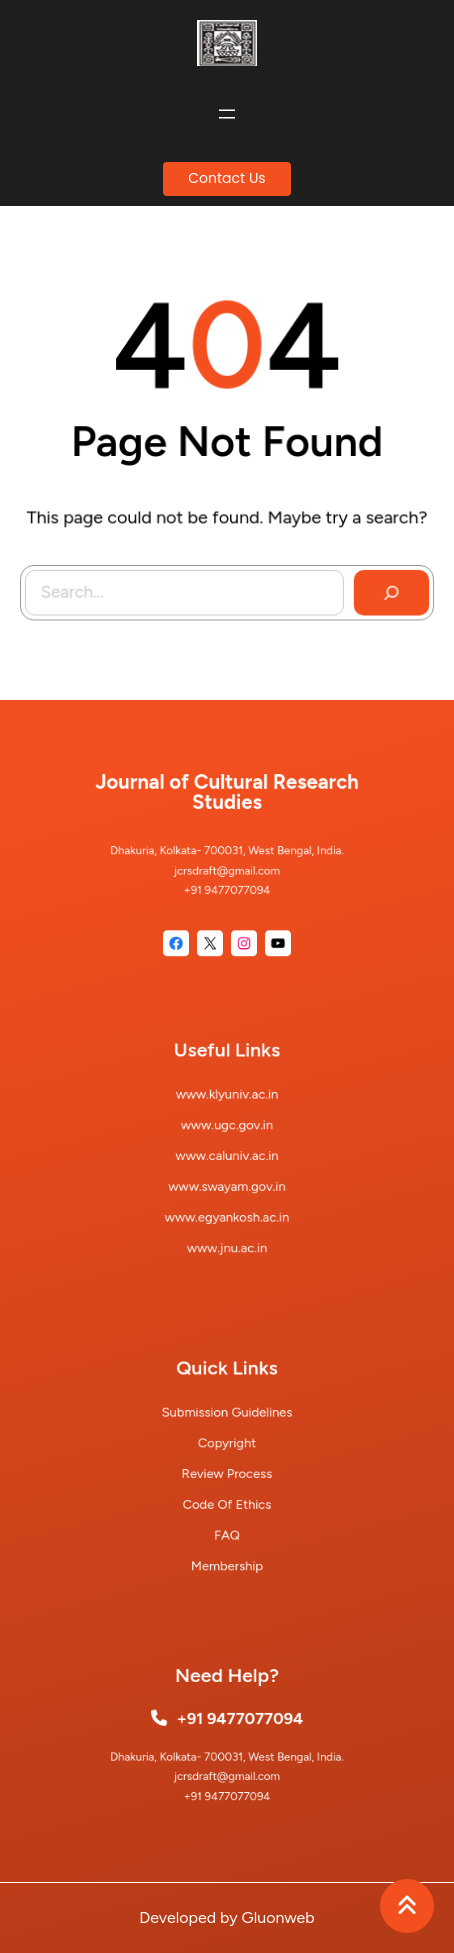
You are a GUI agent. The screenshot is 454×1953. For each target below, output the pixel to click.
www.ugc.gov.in (227, 1129)
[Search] (388, 589)
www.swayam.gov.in (227, 1180)
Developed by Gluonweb (226, 1917)
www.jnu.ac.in (227, 1232)
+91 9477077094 (238, 1721)
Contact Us (226, 178)
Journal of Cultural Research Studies (227, 802)
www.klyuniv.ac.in (227, 1103)
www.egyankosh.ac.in (227, 1206)
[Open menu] (227, 114)
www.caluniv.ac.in (227, 1155)
